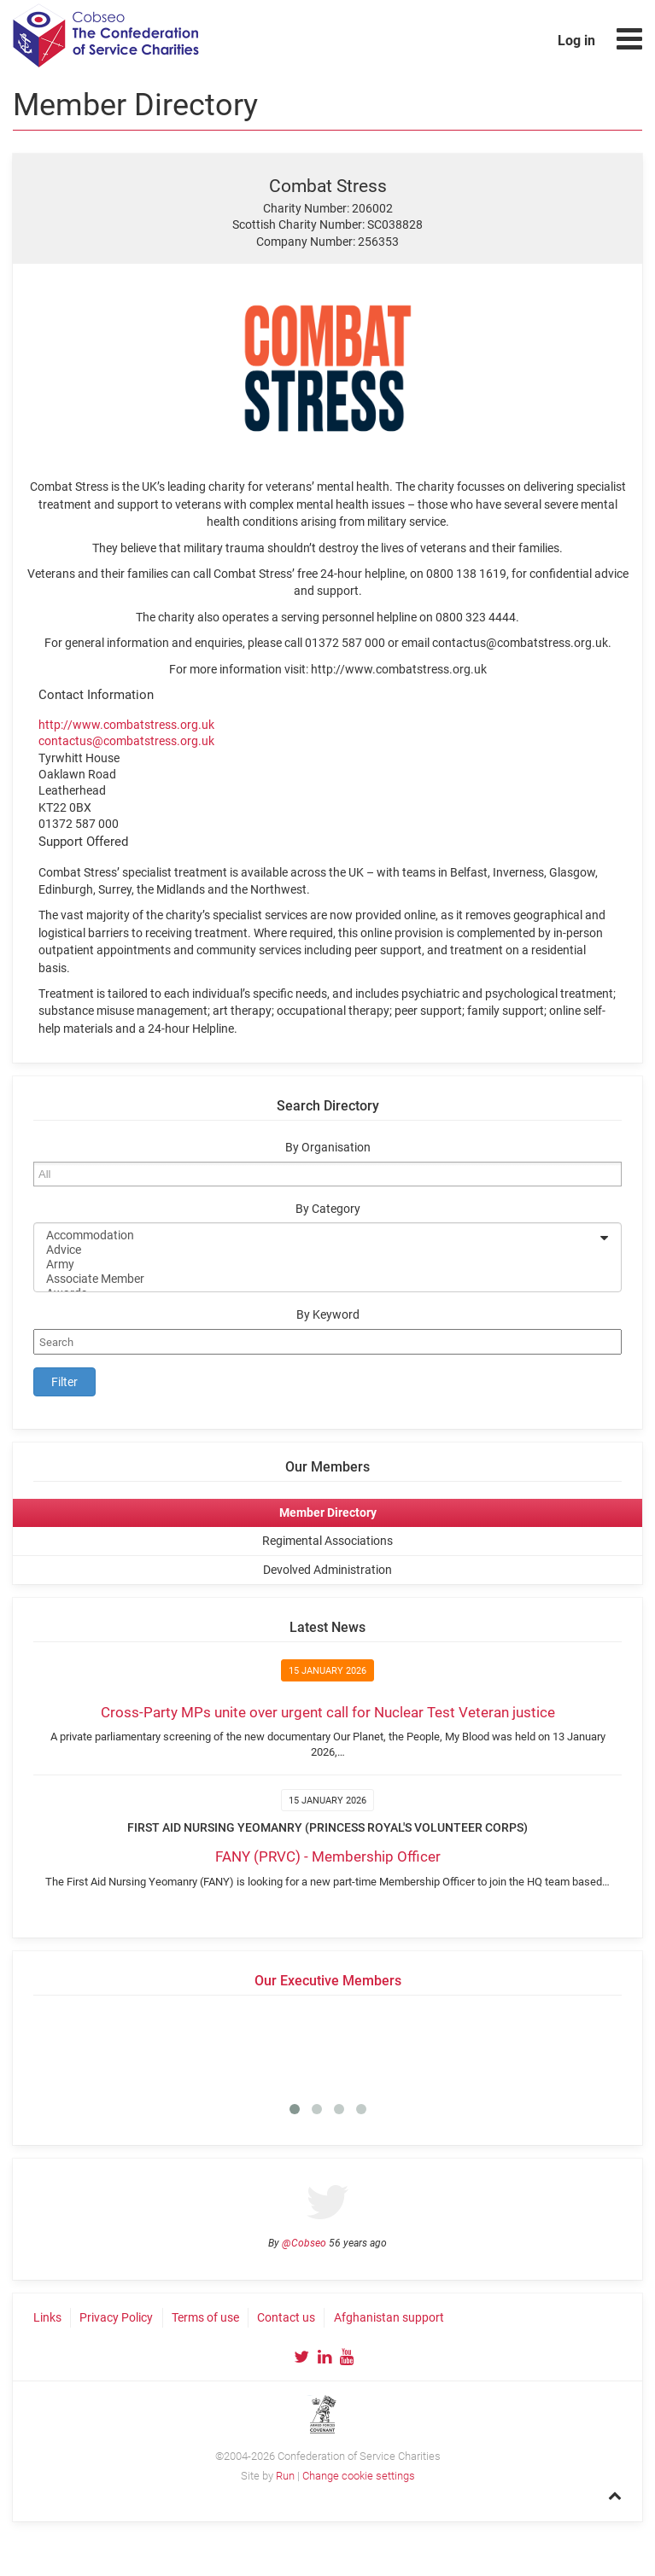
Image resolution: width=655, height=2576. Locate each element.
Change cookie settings (358, 2475)
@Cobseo (304, 2243)
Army (316, 1264)
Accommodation (316, 1235)
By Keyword (328, 1315)
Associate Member (316, 1279)
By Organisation (328, 1147)
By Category (327, 1209)
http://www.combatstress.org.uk (126, 724)
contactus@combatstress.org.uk (126, 741)
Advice (316, 1250)
